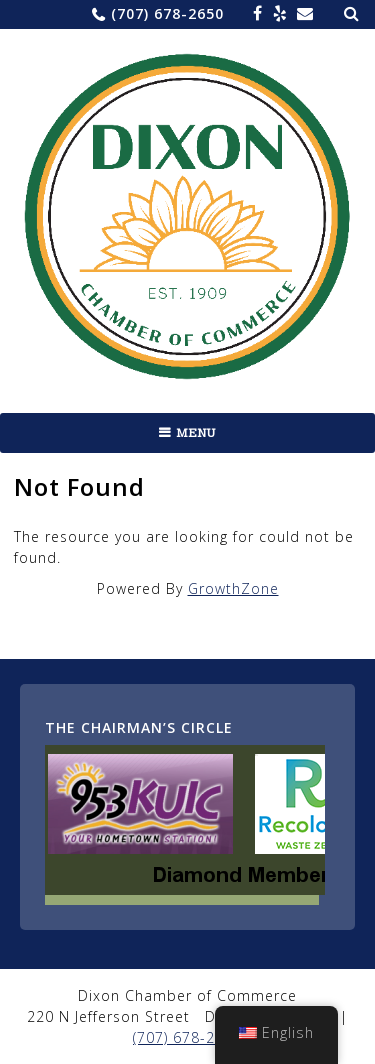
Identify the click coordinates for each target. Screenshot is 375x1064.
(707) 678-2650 (167, 13)
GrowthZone (233, 588)
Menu (196, 433)
